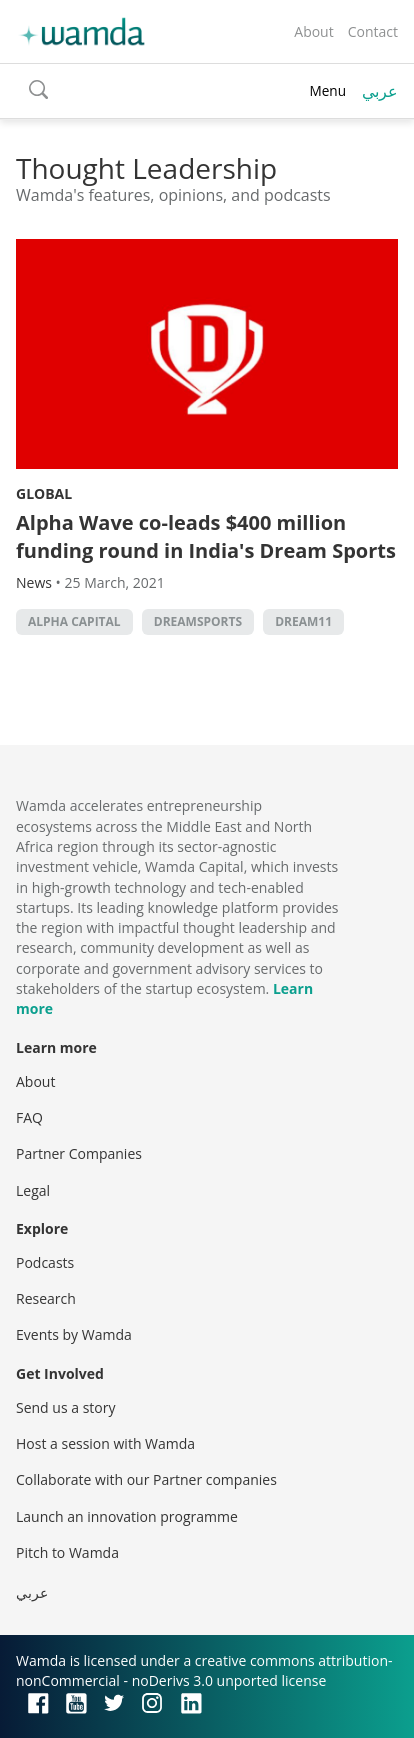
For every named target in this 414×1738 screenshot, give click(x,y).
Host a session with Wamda (105, 1443)
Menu (327, 90)
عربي (380, 91)
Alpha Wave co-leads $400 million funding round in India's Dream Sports (206, 536)
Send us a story (65, 1407)
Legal (33, 1190)
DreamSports (198, 621)
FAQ (29, 1117)
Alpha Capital (74, 621)
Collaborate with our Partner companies (146, 1479)
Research (46, 1298)
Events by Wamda (74, 1334)
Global (44, 493)
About (313, 31)
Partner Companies (79, 1153)
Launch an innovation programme (127, 1516)
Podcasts (45, 1262)
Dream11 (303, 621)
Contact (373, 31)
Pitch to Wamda (67, 1552)
